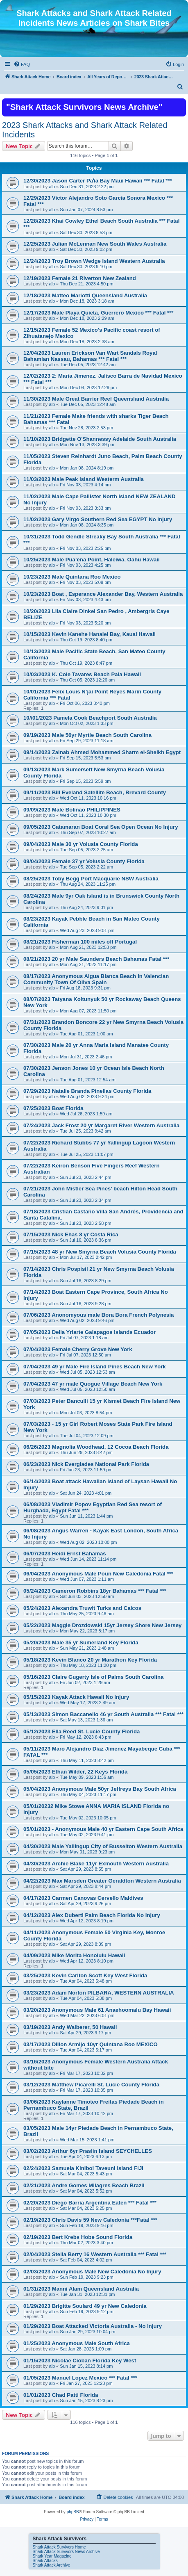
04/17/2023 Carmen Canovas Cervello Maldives (83, 1898)
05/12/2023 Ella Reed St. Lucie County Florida (81, 1731)
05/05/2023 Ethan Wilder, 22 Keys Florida (75, 1772)
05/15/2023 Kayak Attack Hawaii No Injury (76, 1697)
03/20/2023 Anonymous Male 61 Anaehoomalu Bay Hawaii (97, 2010)
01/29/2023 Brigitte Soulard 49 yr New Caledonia (85, 2306)
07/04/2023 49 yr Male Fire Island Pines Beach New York (94, 1366)
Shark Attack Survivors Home (59, 2547)
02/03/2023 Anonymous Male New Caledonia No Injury (92, 2271)
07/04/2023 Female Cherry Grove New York (77, 1349)
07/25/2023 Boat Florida (53, 1108)
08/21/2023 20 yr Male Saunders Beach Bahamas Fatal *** (96, 959)
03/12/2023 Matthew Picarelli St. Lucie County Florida (91, 2084)
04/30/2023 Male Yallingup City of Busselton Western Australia (102, 1846)
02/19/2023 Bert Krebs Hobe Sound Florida (77, 2237)
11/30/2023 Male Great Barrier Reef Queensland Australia (96, 399)
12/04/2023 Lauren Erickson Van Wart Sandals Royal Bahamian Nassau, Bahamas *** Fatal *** (90, 356)
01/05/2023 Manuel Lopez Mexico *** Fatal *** (80, 2378)
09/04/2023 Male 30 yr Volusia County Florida (80, 844)
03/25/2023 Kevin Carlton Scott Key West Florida (85, 1975)
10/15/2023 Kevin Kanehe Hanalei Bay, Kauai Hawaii (89, 634)
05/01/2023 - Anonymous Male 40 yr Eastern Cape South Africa (103, 1829)
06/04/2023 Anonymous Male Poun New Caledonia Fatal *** (98, 1574)
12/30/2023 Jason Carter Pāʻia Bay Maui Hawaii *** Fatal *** (97, 181)
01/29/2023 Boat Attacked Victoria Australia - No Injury (92, 2326)
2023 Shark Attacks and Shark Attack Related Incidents (85, 130)
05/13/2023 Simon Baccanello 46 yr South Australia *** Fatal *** (103, 1714)
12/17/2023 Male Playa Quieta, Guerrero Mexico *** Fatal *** (98, 313)
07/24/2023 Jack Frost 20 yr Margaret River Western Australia (101, 1125)
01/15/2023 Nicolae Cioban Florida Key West (79, 2360)
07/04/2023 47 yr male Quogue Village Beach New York (92, 1384)
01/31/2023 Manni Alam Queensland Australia (81, 2289)
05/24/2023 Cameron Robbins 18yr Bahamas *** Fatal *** (94, 1591)
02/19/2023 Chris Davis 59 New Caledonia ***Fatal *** (90, 2220)
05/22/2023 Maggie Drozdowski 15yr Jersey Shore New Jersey (102, 1625)
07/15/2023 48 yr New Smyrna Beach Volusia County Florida (99, 1252)
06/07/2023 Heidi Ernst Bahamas (64, 1553)
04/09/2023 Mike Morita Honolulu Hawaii (74, 1955)
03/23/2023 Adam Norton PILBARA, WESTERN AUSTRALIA (98, 1993)
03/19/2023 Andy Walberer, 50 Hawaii (70, 2027)
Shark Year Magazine (52, 2556)
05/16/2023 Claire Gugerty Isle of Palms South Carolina (93, 1677)
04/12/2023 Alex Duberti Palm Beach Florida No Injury (91, 1915)
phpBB (73, 2512)
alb (52, 186)
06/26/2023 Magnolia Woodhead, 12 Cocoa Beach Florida (95, 1447)
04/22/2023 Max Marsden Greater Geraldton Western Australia (102, 1881)
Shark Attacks (45, 2560)
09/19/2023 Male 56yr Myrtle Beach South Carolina (87, 735)
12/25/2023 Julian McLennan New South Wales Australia (94, 244)
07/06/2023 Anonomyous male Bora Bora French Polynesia (98, 1315)
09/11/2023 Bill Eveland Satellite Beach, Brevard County (94, 792)
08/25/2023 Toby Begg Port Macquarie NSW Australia (91, 878)
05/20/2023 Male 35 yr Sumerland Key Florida (80, 1642)
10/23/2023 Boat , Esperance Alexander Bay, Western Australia (103, 594)
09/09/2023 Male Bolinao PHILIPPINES (71, 810)
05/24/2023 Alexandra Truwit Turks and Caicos (82, 1608)
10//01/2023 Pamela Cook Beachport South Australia (90, 718)
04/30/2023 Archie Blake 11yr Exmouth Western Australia (96, 1863)
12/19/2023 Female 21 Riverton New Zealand (79, 278)
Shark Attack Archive (51, 2565)
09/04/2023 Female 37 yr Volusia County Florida (84, 861)
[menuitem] (22, 64)
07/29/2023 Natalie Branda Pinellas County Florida (87, 1091)
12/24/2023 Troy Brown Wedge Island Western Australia (94, 261)
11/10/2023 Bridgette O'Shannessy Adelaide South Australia (99, 439)
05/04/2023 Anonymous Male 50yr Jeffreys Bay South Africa (99, 1789)
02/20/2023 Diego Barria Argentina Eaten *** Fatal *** (89, 2203)
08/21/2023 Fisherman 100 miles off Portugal (80, 942)
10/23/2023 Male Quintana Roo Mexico (71, 577)
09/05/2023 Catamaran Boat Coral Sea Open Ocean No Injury (100, 827)
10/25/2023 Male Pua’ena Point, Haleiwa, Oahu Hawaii (91, 559)
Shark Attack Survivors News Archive (66, 2551)
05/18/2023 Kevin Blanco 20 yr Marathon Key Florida (90, 1660)
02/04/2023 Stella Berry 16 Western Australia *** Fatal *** (94, 2254)
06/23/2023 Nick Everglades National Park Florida (86, 1464)
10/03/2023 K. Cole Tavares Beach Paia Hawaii (82, 674)
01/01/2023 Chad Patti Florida (60, 2395)
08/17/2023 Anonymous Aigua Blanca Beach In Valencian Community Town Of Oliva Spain (96, 979)
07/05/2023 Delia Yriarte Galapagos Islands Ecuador (89, 1332)
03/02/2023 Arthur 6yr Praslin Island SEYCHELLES (87, 2151)
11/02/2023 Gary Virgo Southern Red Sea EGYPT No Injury (97, 519)
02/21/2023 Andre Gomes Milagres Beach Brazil (84, 2185)
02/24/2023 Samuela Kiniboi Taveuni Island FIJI (83, 2168)
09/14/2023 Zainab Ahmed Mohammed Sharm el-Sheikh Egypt (102, 752)
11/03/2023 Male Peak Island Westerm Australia (83, 479)
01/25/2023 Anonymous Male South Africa (76, 2343)
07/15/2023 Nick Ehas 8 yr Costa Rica (70, 1234)
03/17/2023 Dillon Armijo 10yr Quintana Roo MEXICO (90, 2044)
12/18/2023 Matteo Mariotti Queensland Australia (85, 295)
